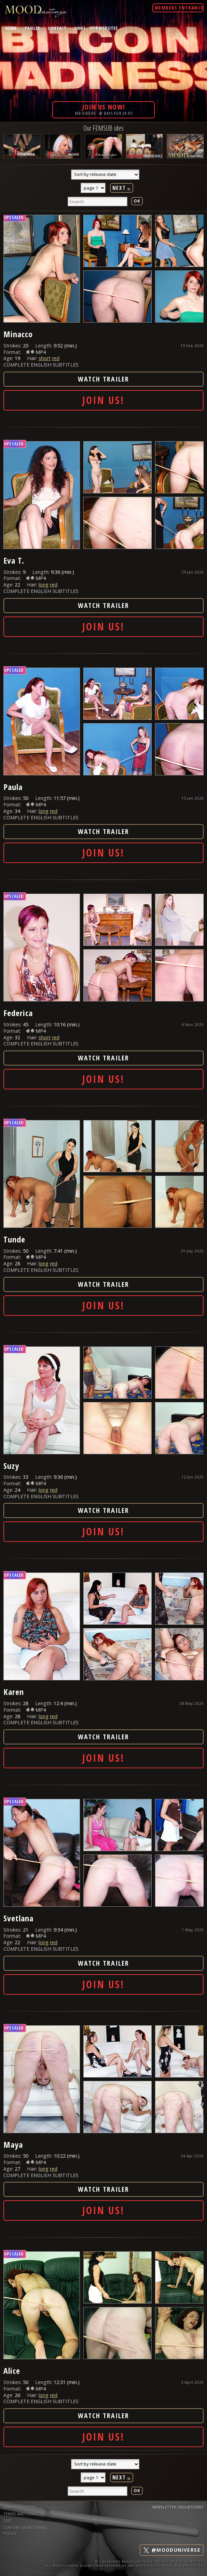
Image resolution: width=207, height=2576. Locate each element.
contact (57, 28)
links (79, 28)
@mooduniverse (172, 2550)
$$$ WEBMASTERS (20, 2507)
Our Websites (104, 28)
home (11, 28)
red (55, 358)
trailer (32, 28)
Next (121, 188)
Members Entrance (179, 7)
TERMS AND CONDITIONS (26, 2513)
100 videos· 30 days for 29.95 (103, 109)
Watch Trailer (103, 379)
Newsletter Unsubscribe (178, 2507)
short (45, 358)
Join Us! (103, 400)
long (44, 584)
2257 (7, 2520)
